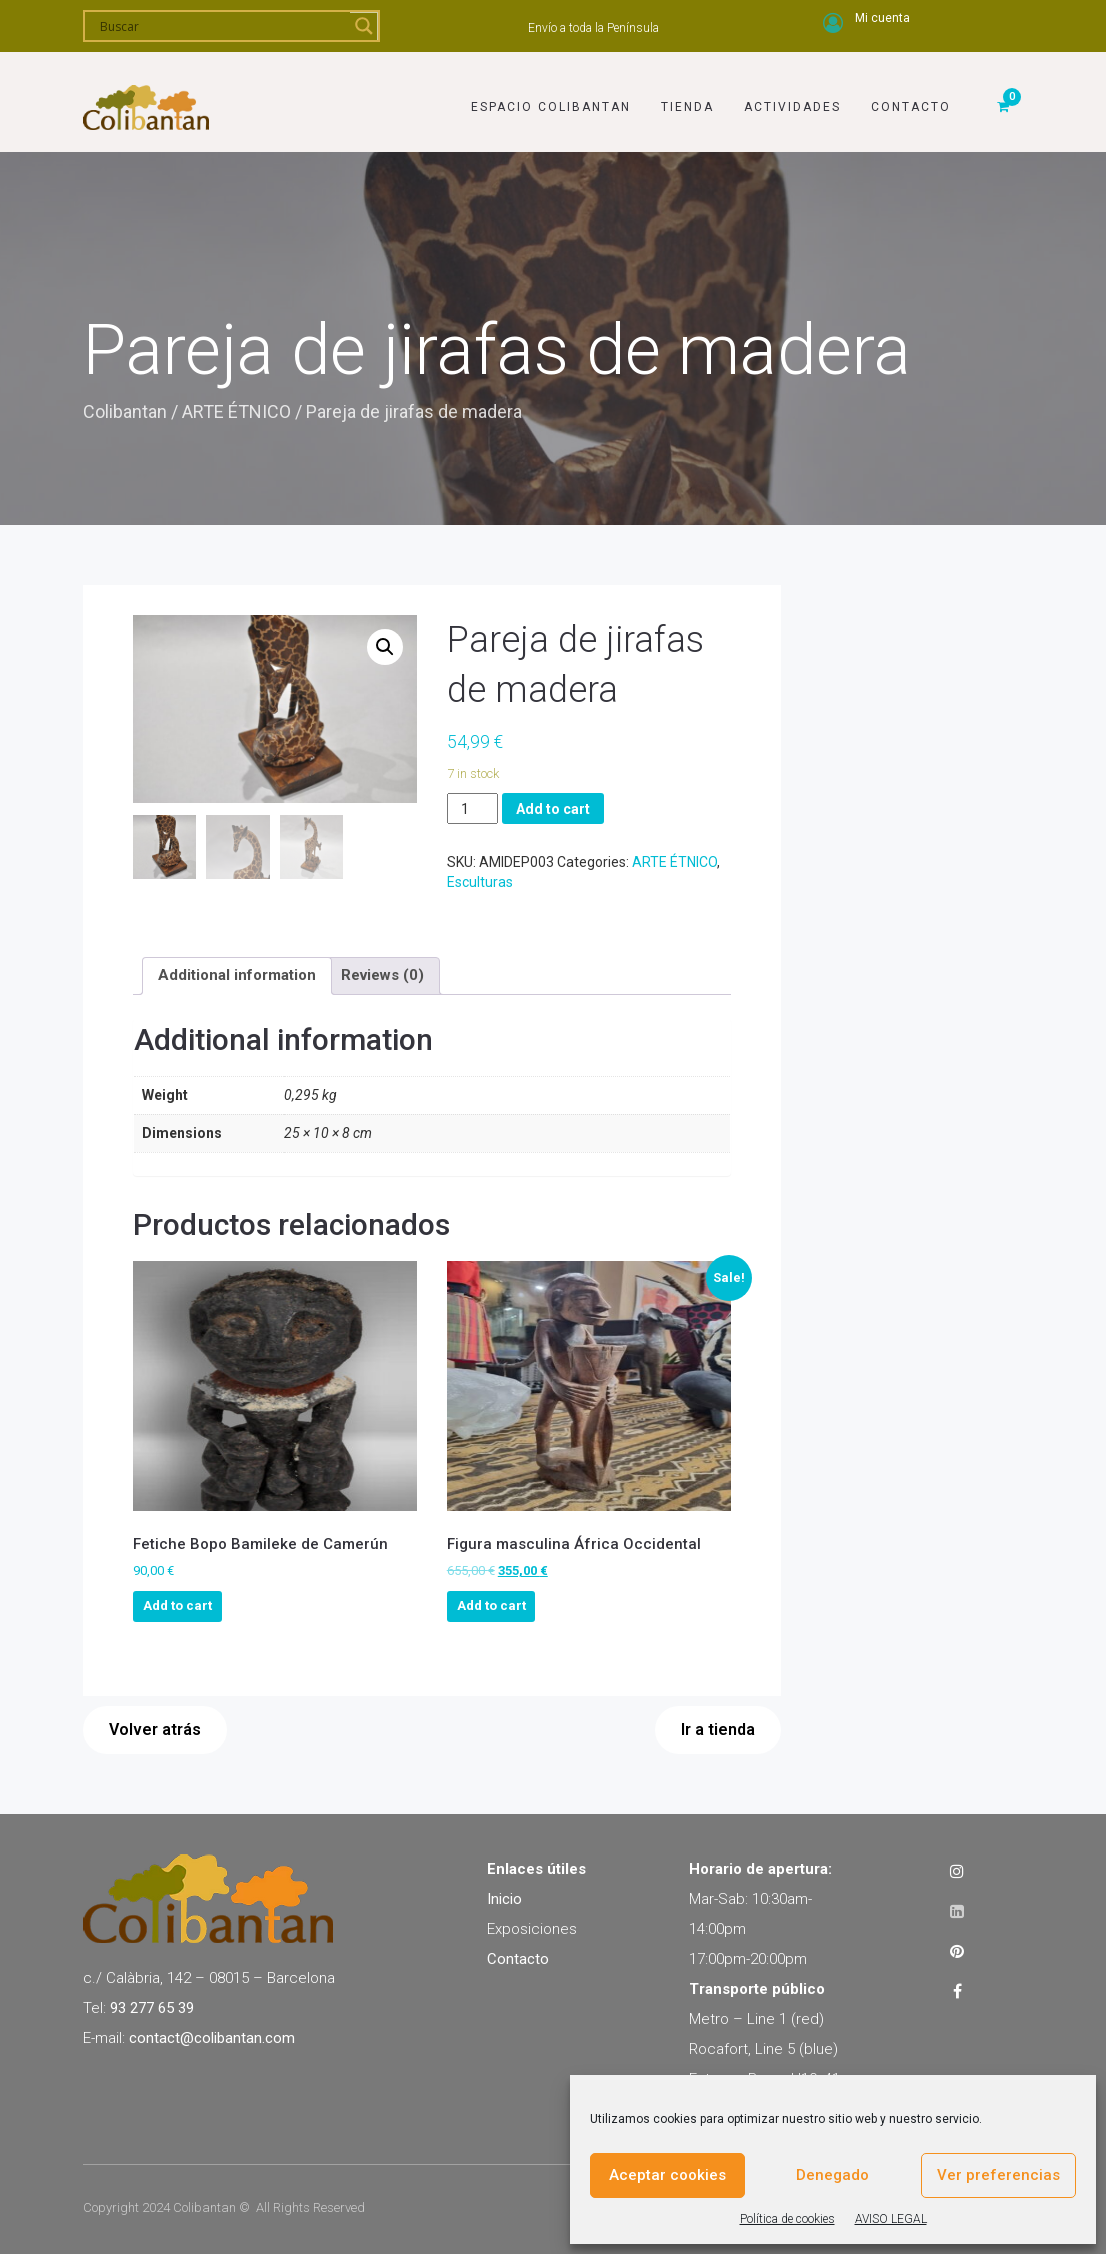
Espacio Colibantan (551, 97)
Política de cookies (787, 2219)
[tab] (237, 974)
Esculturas (480, 882)
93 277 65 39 (152, 2006)
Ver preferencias (998, 2175)
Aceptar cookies (667, 2175)
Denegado (832, 2175)
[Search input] (222, 26)
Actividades (792, 97)
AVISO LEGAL (891, 2219)
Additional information (237, 973)
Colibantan (125, 411)
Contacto (911, 97)
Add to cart (553, 809)
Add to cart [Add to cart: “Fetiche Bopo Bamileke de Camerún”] (177, 1603)
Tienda (687, 97)
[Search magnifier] (364, 26)
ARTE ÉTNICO (236, 411)
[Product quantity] (472, 808)
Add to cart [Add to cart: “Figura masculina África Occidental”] (491, 1603)
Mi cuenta (882, 18)
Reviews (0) (382, 973)
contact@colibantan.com (212, 2036)
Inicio (504, 1897)
